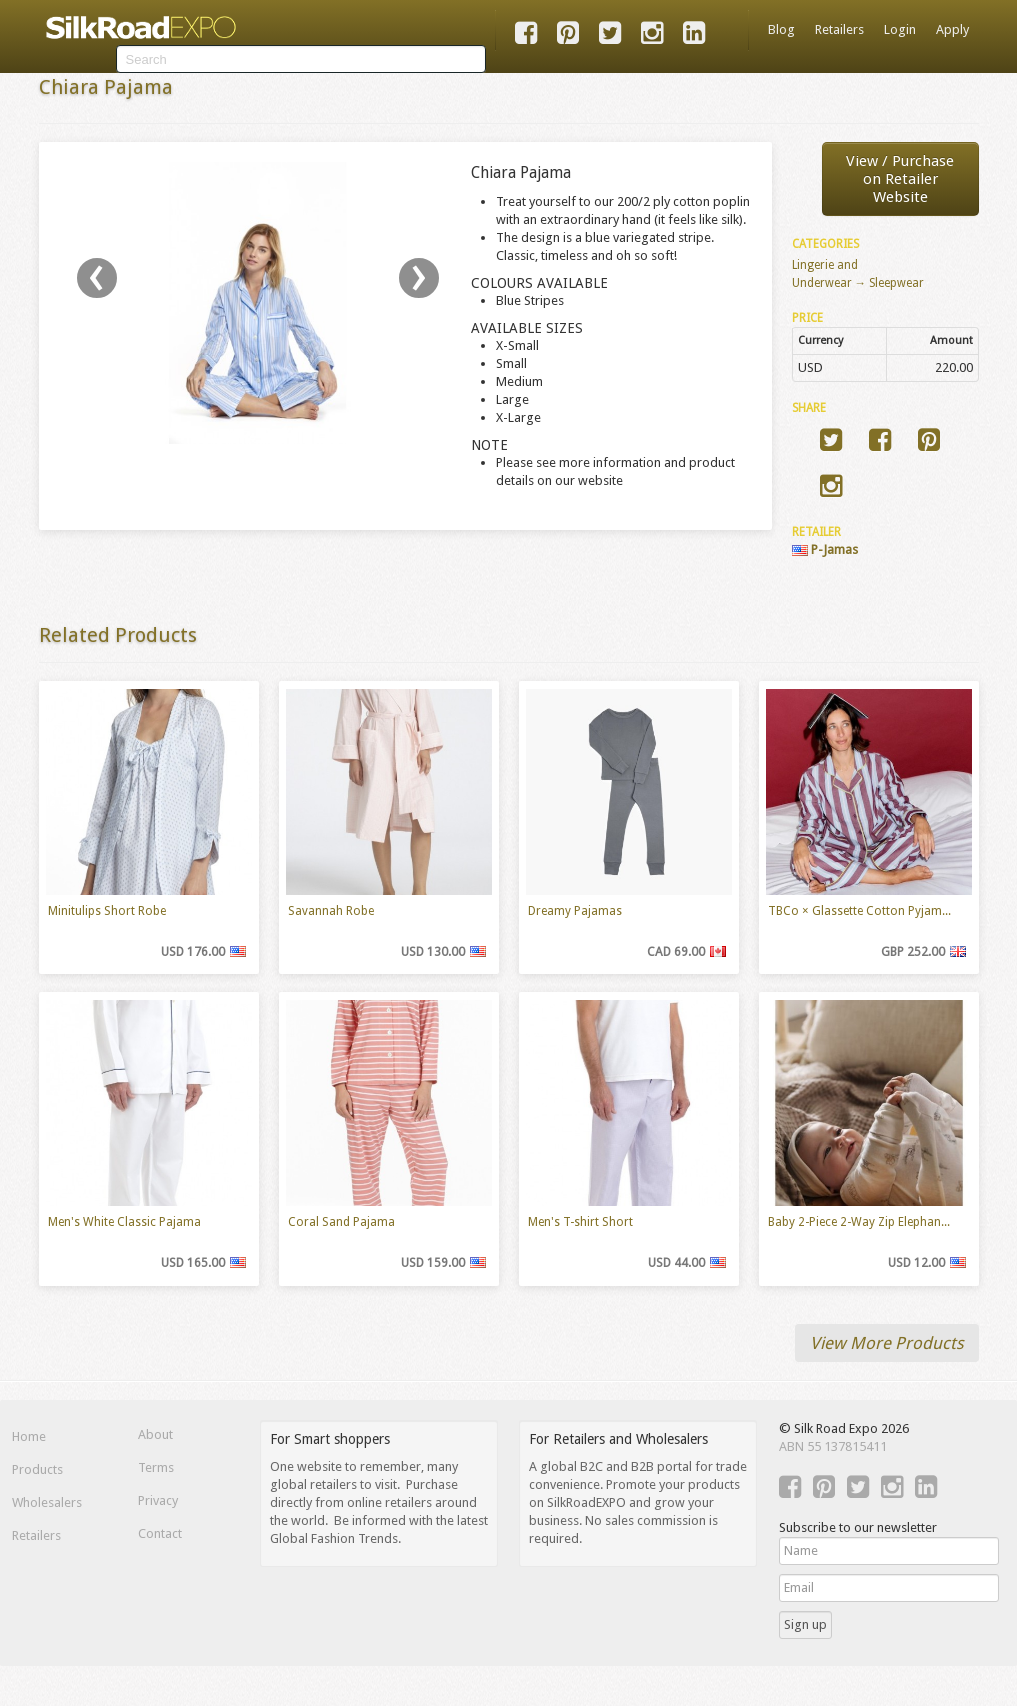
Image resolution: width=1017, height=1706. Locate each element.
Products (37, 1469)
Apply (952, 29)
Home (29, 1436)
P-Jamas (825, 549)
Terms (156, 1467)
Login (900, 29)
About (155, 1434)
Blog (781, 29)
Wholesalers (47, 1502)
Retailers (839, 29)
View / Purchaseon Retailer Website (900, 179)
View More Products (887, 1343)
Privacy (158, 1500)
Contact (160, 1533)
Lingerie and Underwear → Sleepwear (858, 274)
